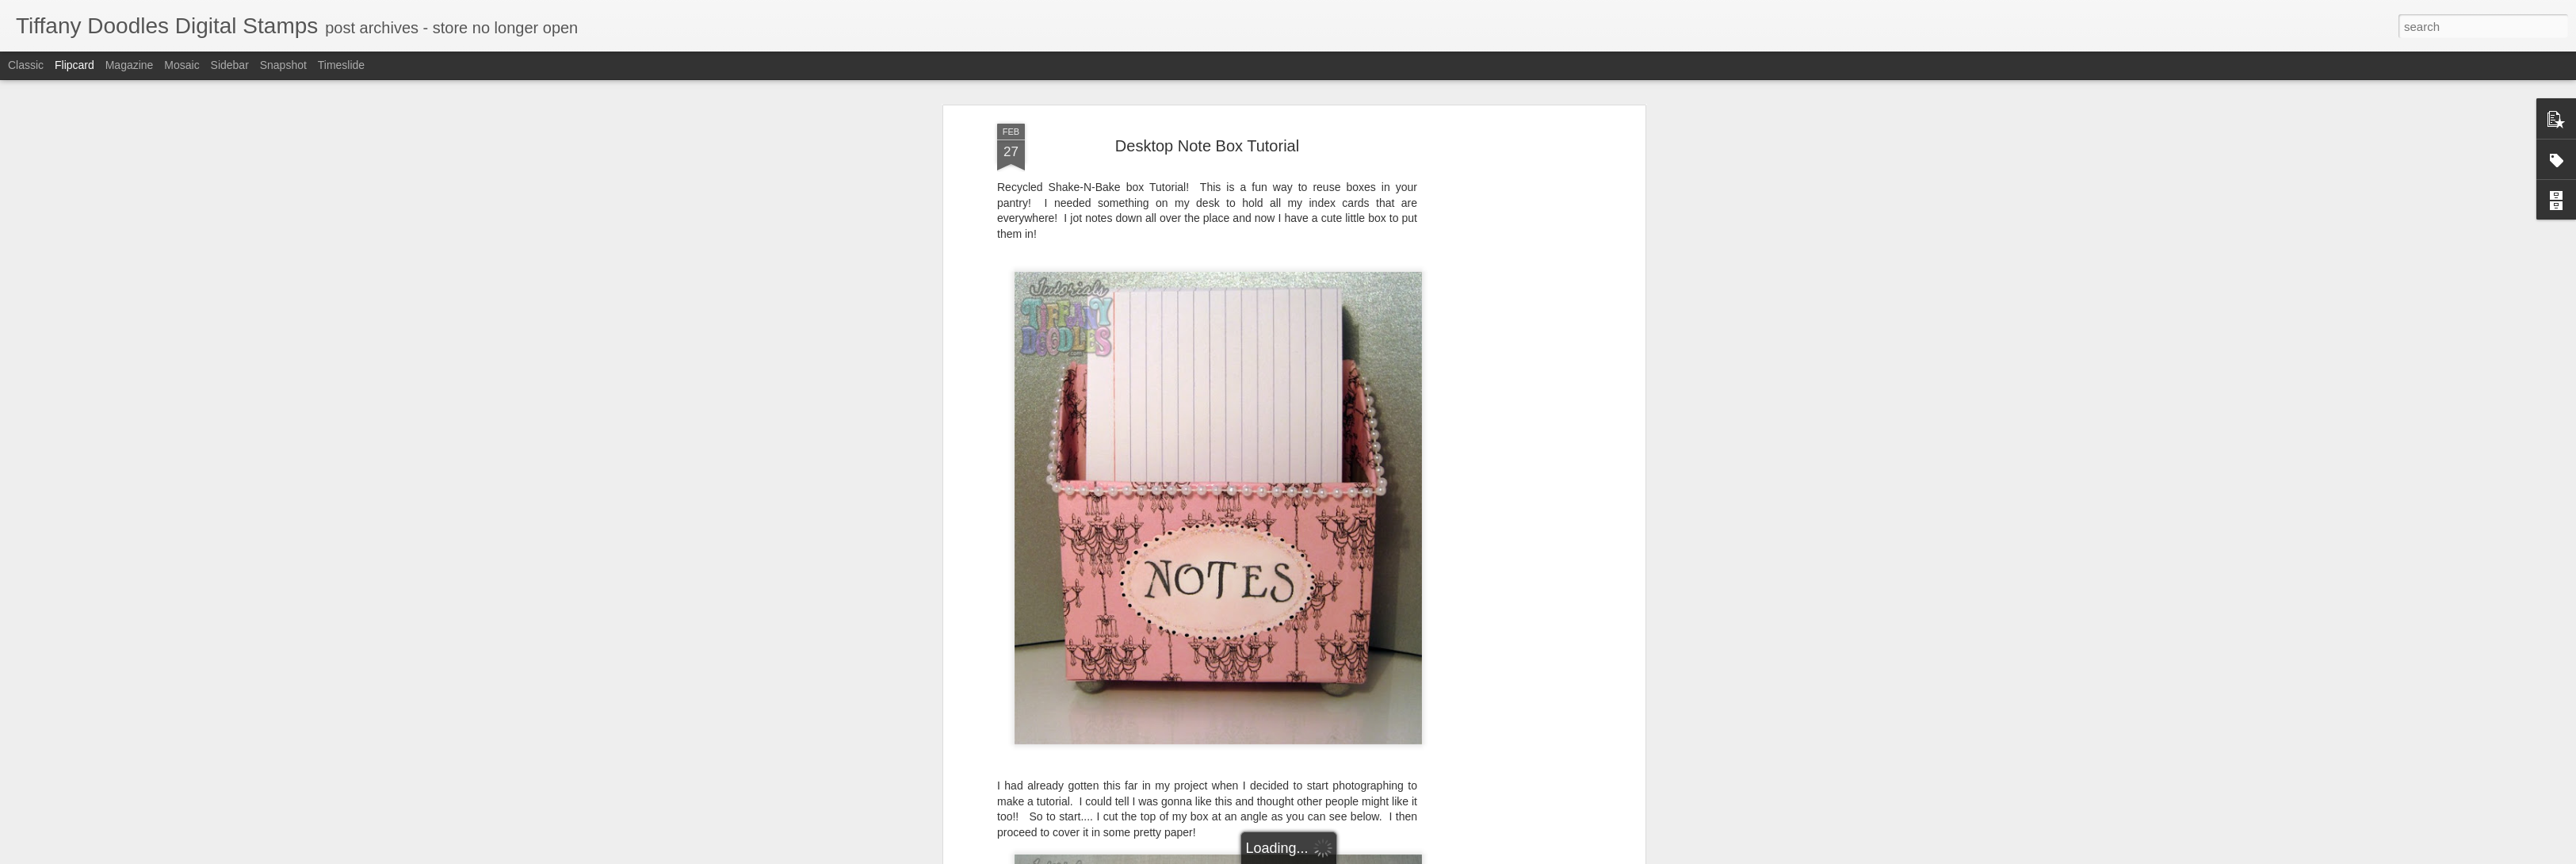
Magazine (129, 65)
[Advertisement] (1504, 351)
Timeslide (341, 65)
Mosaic (181, 65)
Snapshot (283, 65)
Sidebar (230, 65)
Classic (26, 65)
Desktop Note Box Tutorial (1207, 123)
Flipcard (74, 65)
